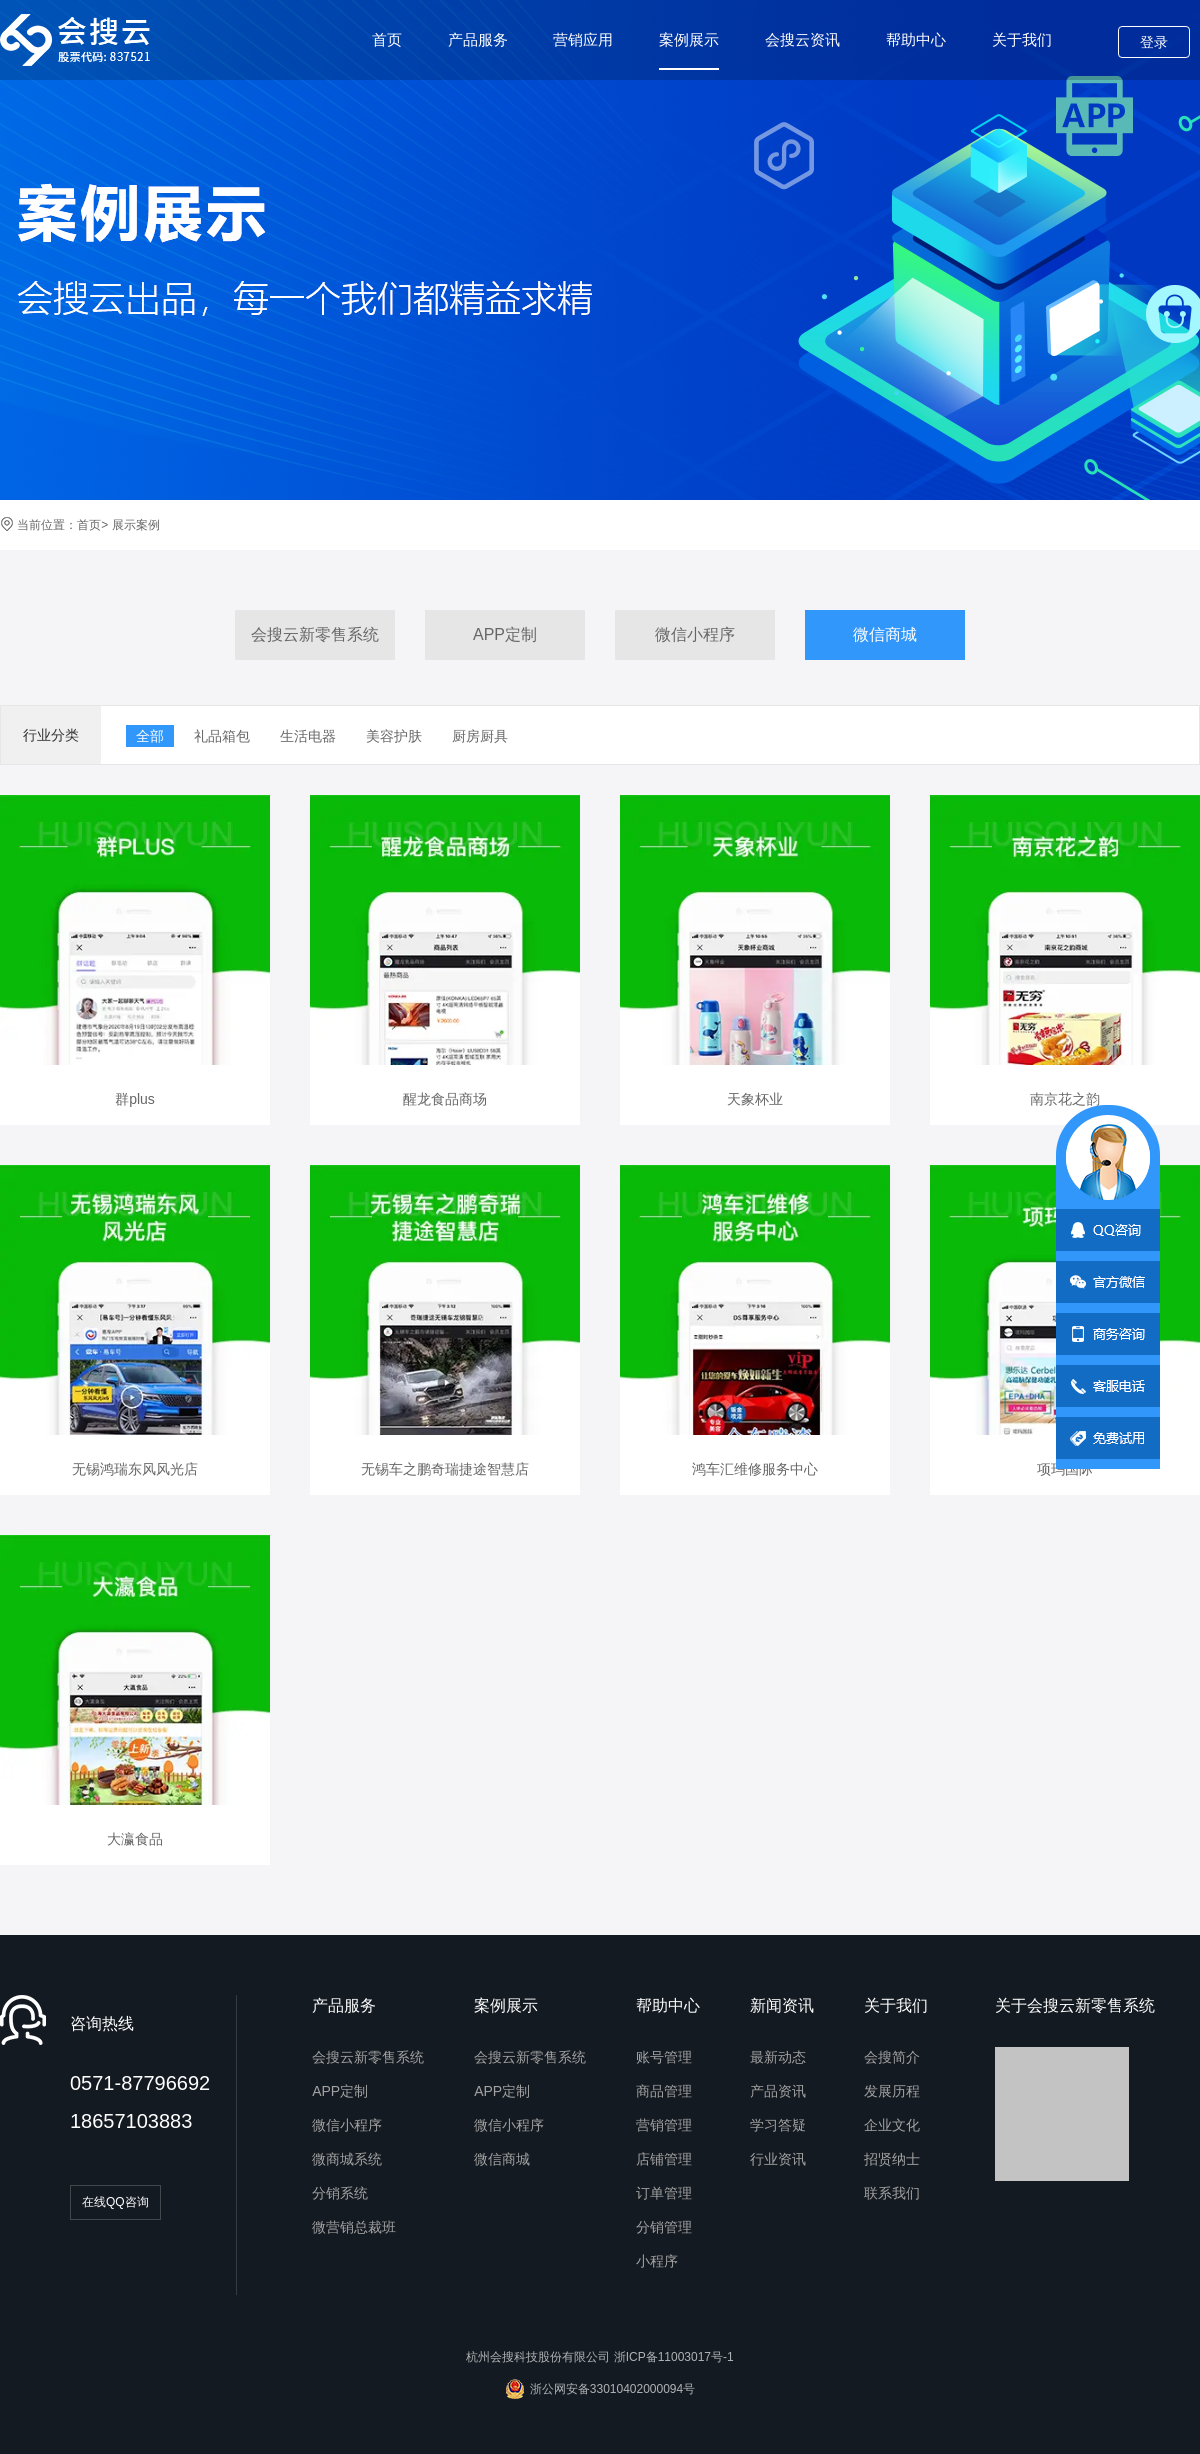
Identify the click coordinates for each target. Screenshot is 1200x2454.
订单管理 (664, 2193)
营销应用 (583, 39)
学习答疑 (778, 2125)
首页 (387, 39)
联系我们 (892, 2193)
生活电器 (308, 736)
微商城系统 (347, 2159)
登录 (1154, 42)
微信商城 (885, 634)
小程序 (657, 2261)
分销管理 (664, 2227)
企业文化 (892, 2125)
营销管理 (664, 2125)
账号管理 (664, 2057)
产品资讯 (778, 2091)
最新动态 (778, 2057)
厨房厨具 (480, 736)
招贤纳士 (892, 2159)
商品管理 (664, 2091)
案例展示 (689, 50)
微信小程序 (695, 634)
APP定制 (505, 634)
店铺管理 (664, 2159)
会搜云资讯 (802, 39)
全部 (150, 736)
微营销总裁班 (354, 2227)
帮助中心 (916, 39)
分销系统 (340, 2193)
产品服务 (478, 39)
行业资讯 (778, 2159)
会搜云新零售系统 (315, 634)
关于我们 (1022, 39)
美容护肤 (394, 736)
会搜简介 (892, 2057)
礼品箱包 (222, 736)
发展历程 (892, 2091)
